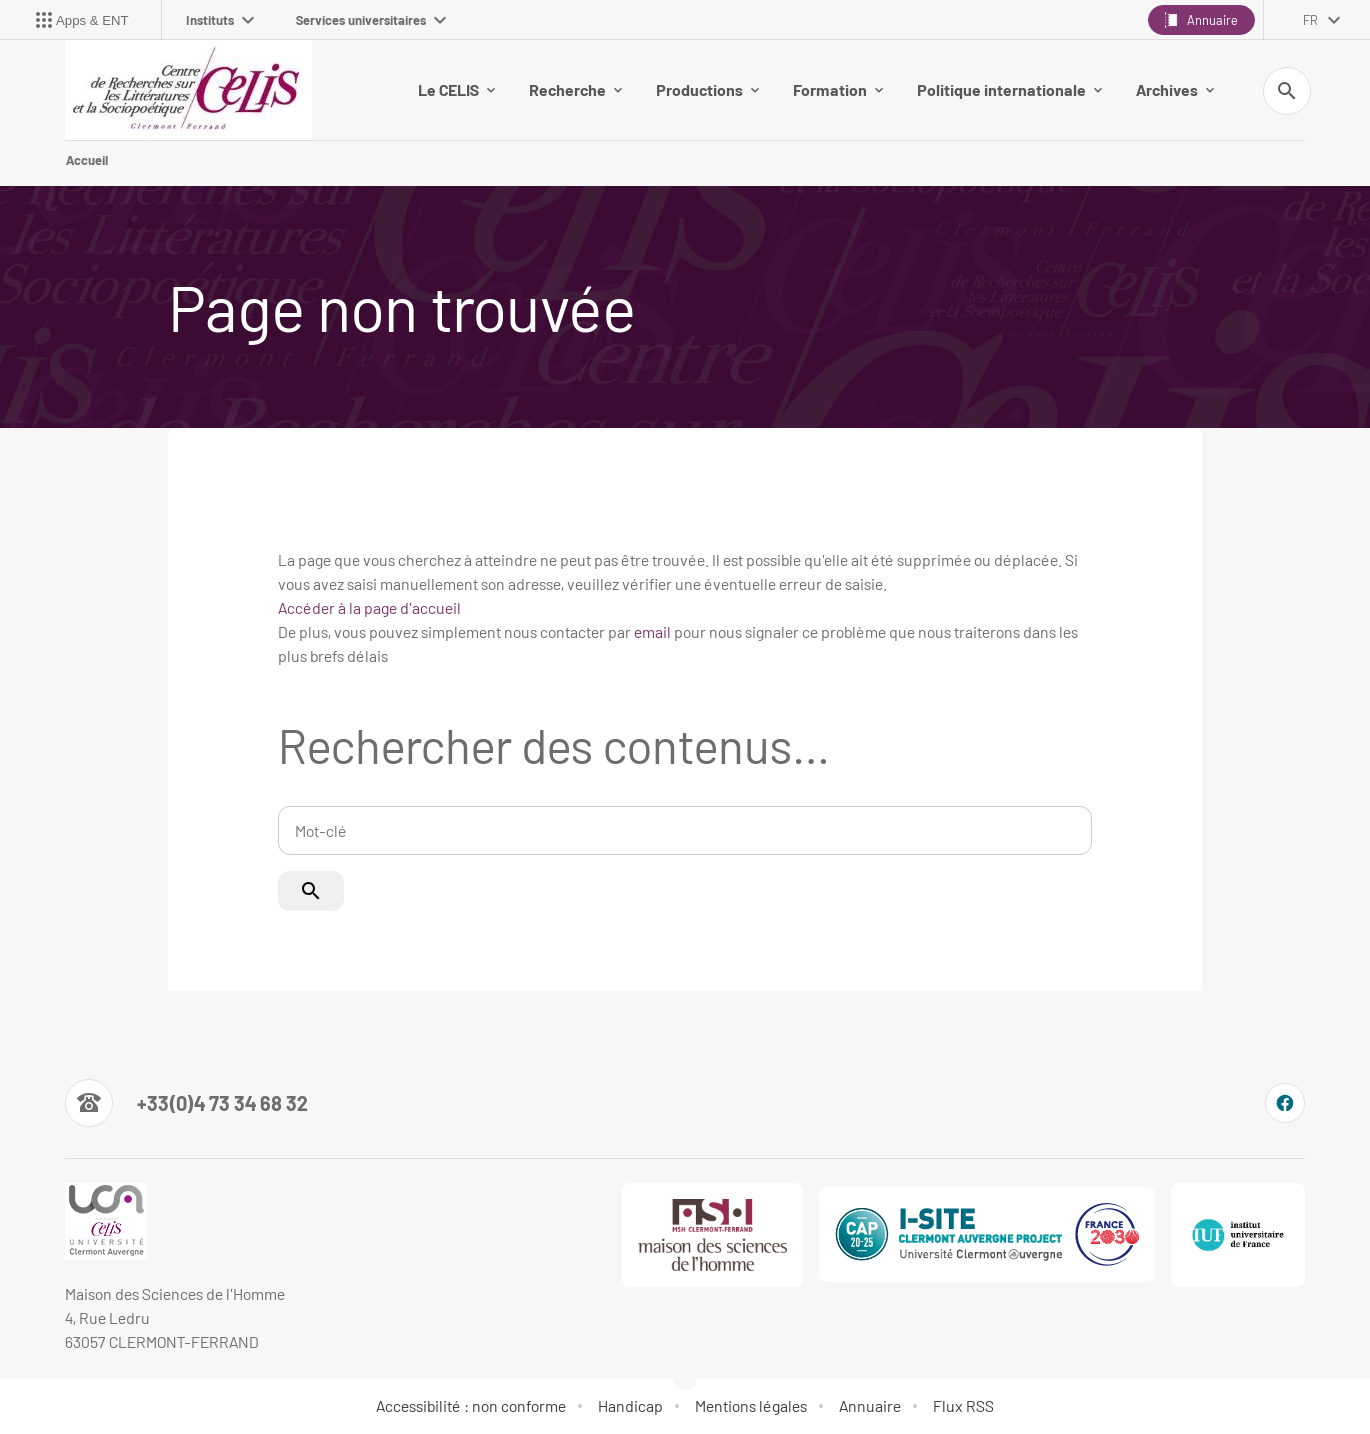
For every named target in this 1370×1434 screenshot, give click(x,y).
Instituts (220, 20)
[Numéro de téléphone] (186, 1103)
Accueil (87, 160)
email (652, 631)
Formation (838, 89)
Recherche (575, 89)
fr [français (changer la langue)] (1310, 20)
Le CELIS (456, 89)
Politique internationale (1009, 89)
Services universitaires (371, 20)
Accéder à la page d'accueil (369, 607)
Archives (1175, 89)
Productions (707, 89)
